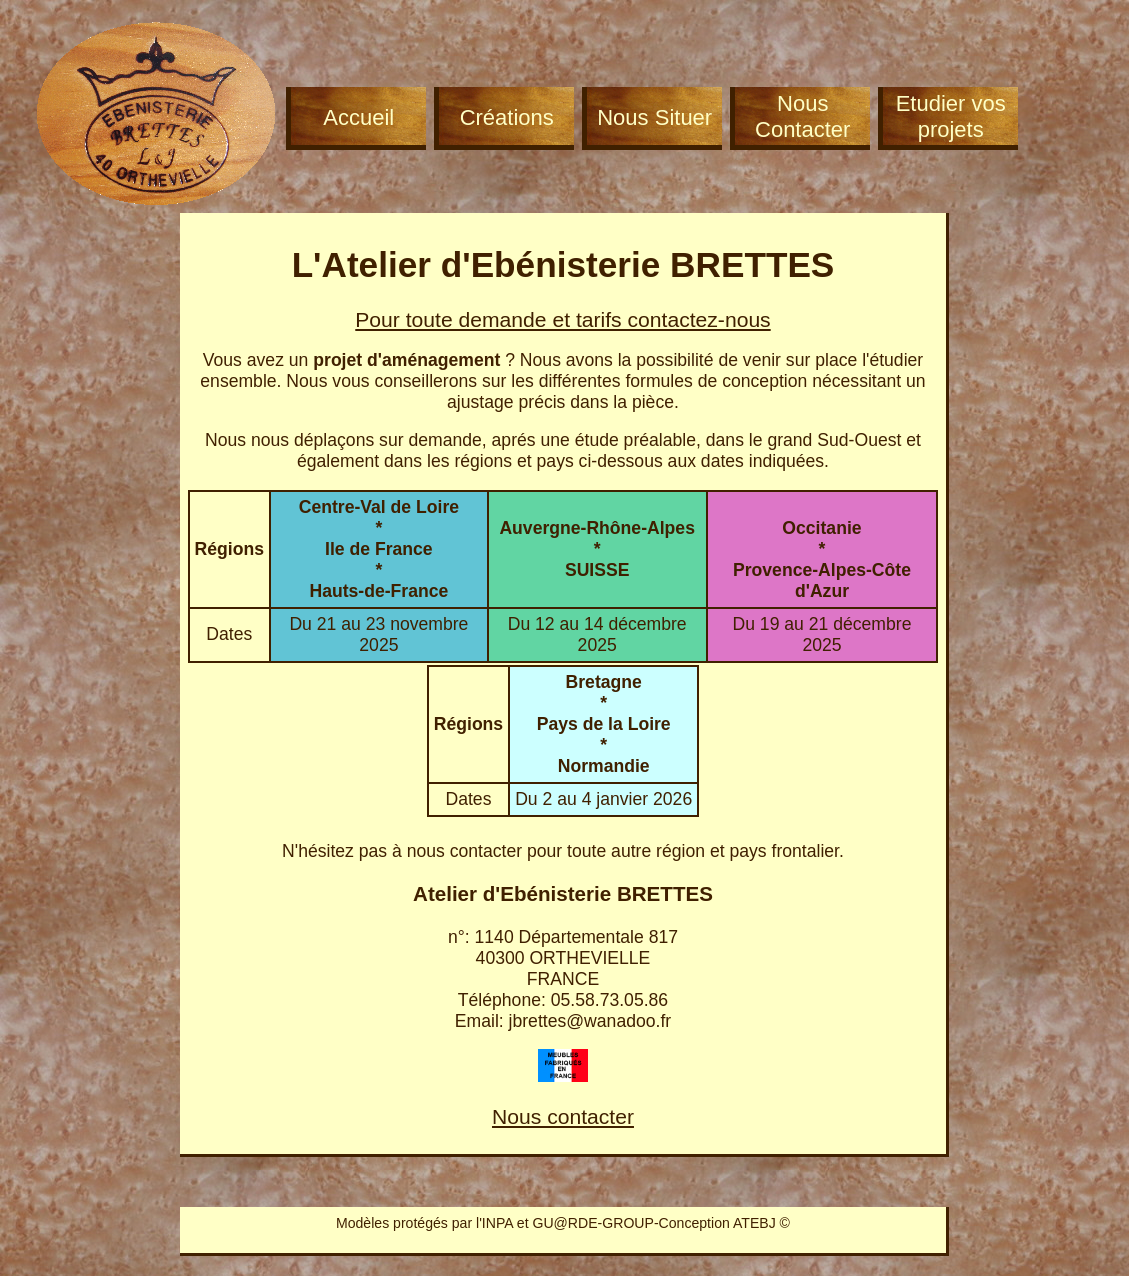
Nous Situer (654, 117)
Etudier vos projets (951, 116)
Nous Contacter (802, 116)
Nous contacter (563, 1116)
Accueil (358, 117)
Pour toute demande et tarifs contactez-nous (562, 319)
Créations (507, 117)
